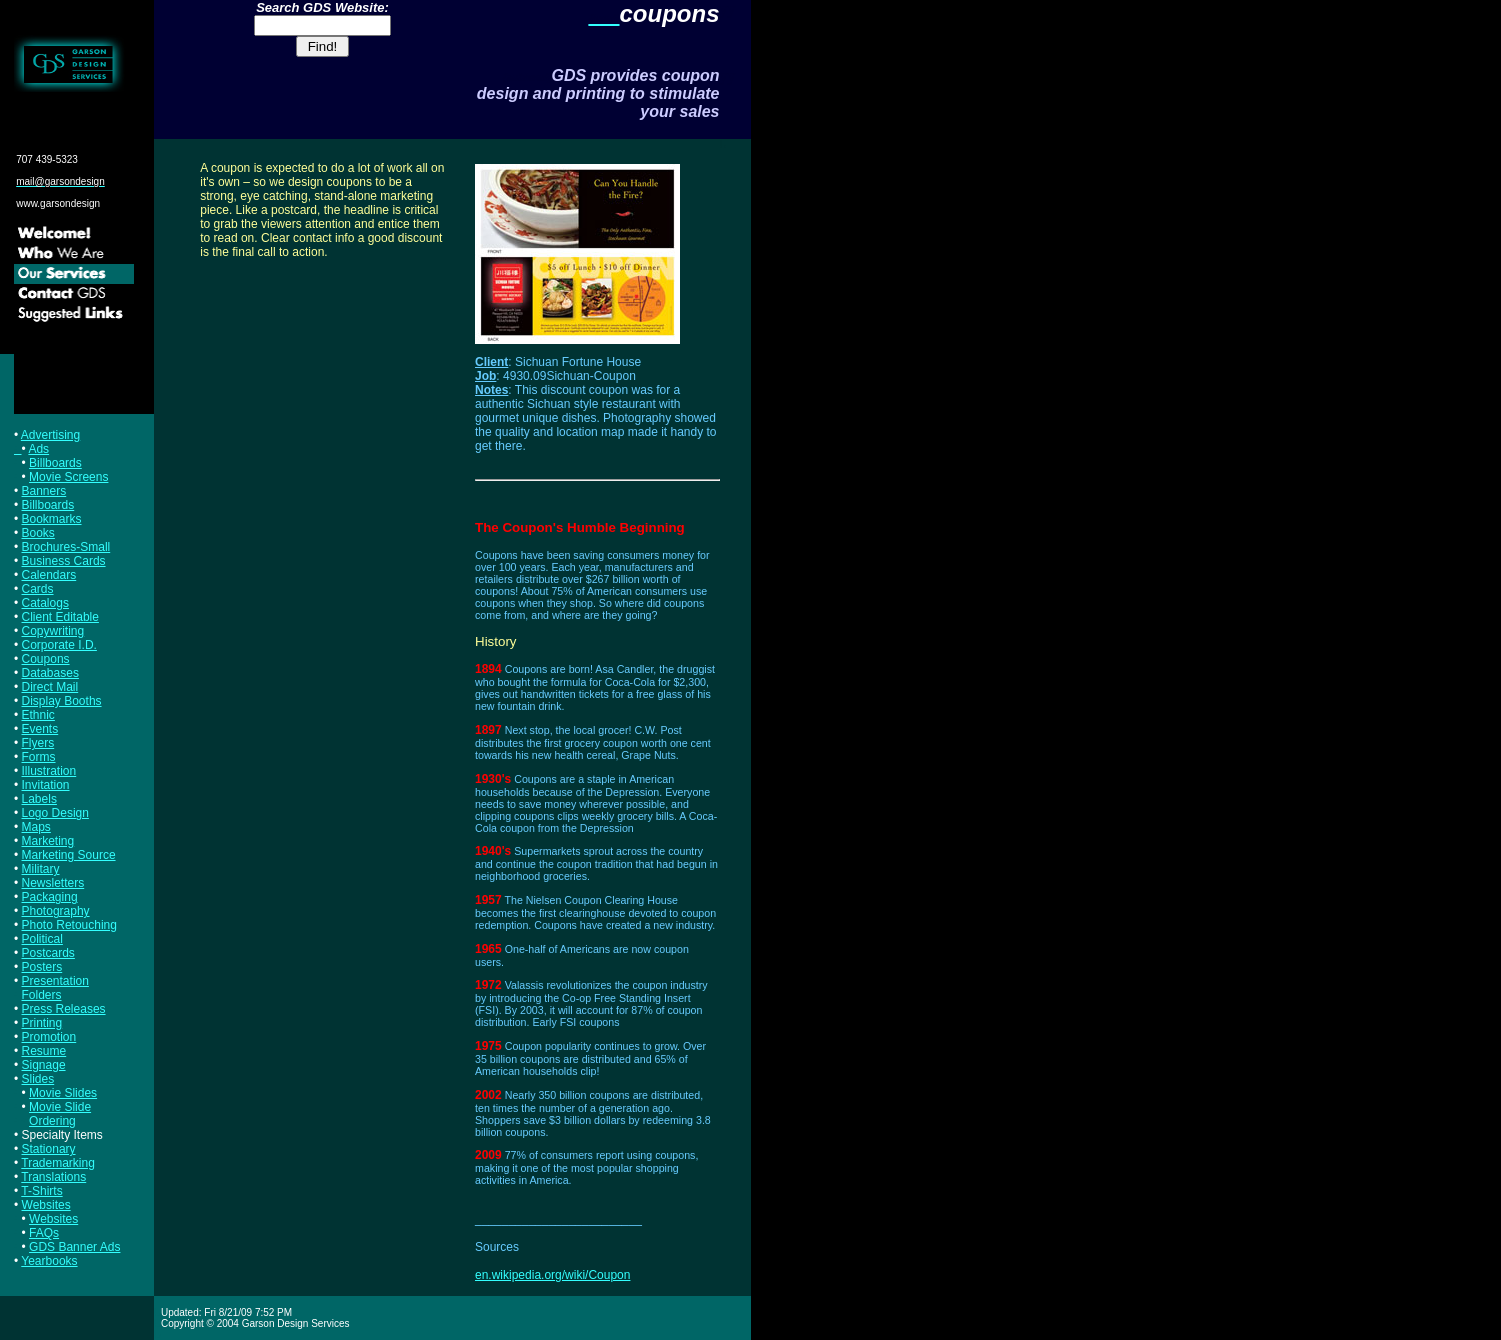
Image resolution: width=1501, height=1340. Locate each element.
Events (40, 729)
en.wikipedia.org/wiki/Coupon (552, 1275)
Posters (42, 967)
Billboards (55, 463)
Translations (53, 1177)
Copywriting (53, 631)
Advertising (50, 435)
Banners (44, 491)
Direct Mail (50, 687)
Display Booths (62, 701)
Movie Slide (60, 1107)
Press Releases (64, 1009)
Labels (39, 799)
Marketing (48, 841)
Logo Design (55, 813)
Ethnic (38, 715)
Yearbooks (49, 1261)
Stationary (49, 1149)
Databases (50, 673)
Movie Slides (63, 1093)
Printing (42, 1023)
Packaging (50, 897)
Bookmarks (52, 519)
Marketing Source (69, 855)
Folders (42, 995)
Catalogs (45, 603)
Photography (56, 911)
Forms (39, 757)
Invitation (46, 785)
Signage (44, 1065)
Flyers (38, 743)
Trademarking (58, 1163)
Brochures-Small (66, 547)
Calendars (49, 575)
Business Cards (64, 561)
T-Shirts (41, 1191)
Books (38, 533)
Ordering (52, 1121)
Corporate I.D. (59, 645)
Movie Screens (68, 477)
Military (41, 869)
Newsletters (53, 883)
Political (42, 939)
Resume (44, 1051)
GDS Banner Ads (74, 1247)
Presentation (55, 981)
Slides (38, 1079)
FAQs (44, 1233)
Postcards (48, 953)
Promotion (49, 1037)
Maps (36, 827)
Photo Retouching (69, 925)
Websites (46, 1205)
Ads (38, 449)
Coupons (46, 659)
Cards (38, 589)
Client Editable (60, 617)
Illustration (49, 771)
